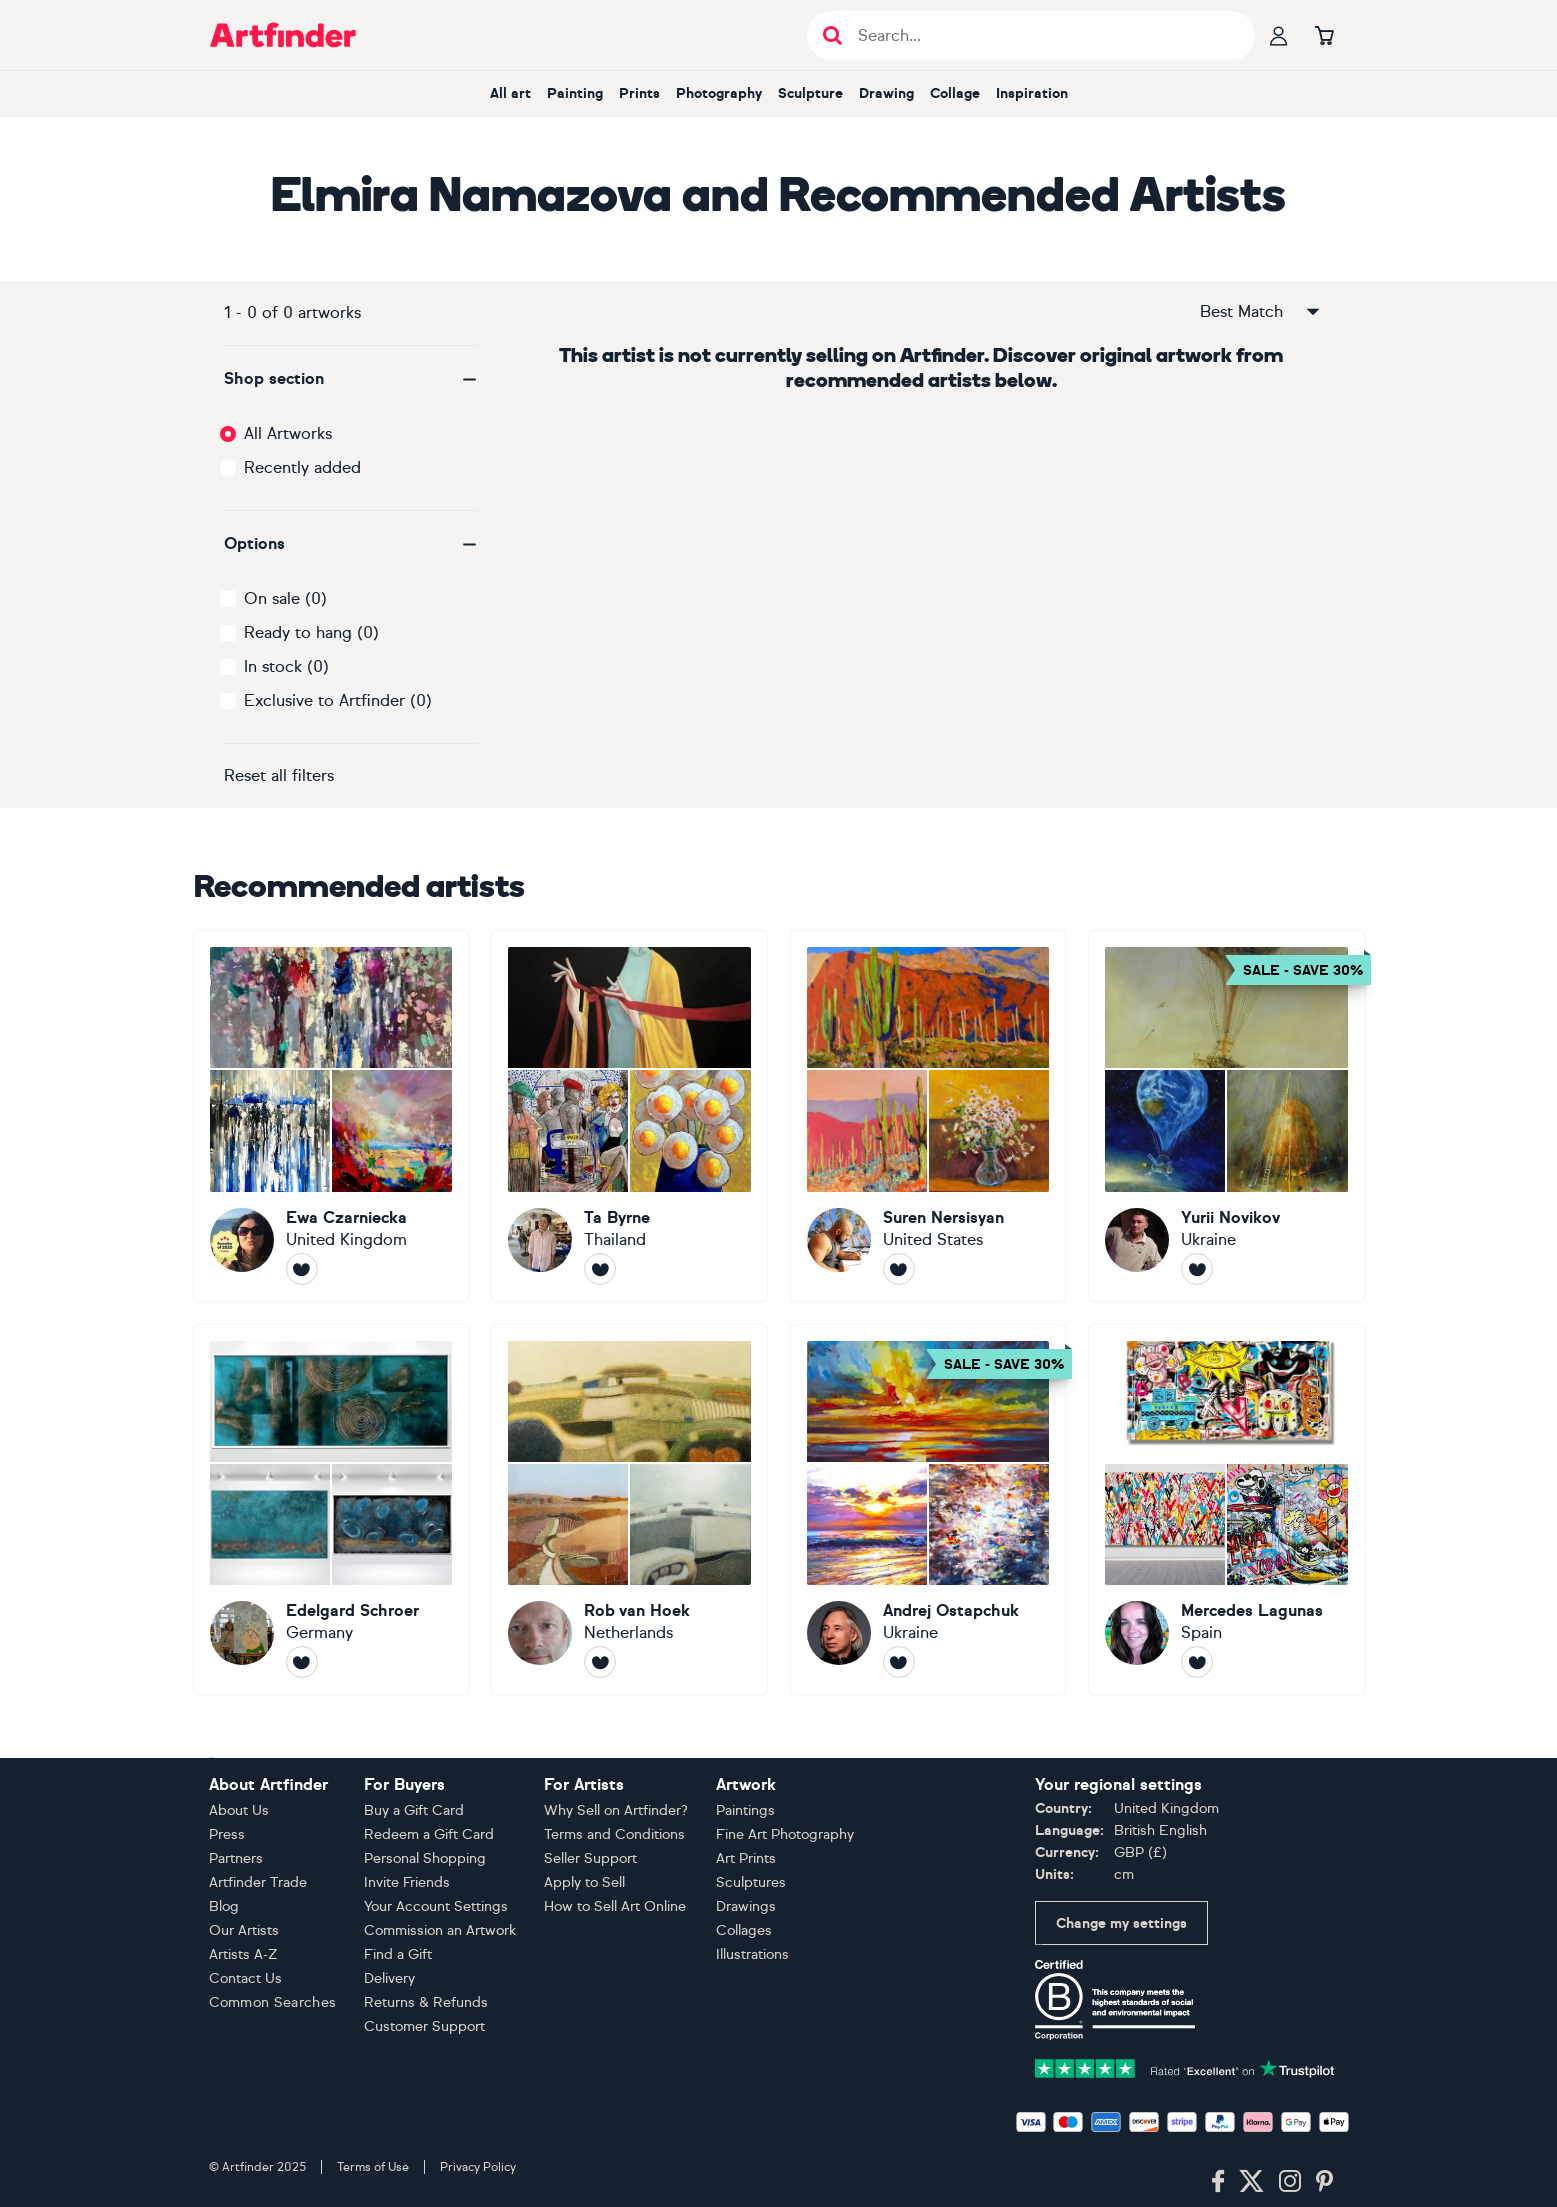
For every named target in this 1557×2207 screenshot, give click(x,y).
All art (510, 93)
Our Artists (244, 1930)
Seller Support (590, 1858)
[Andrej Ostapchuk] (928, 1510)
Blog (224, 1906)
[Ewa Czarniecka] (331, 1116)
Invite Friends (407, 1882)
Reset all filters (279, 775)
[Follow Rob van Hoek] (600, 1662)
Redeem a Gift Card (429, 1834)
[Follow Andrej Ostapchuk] (899, 1662)
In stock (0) (286, 666)
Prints (639, 93)
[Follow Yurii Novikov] (1197, 1269)
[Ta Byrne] (629, 1116)
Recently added (302, 467)
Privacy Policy (478, 2167)
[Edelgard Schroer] (331, 1510)
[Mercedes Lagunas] (1226, 1510)
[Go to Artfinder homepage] (283, 35)
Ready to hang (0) (311, 632)
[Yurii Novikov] (1226, 1116)
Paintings (745, 1810)
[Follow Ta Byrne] (600, 1269)
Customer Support (424, 2026)
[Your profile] (1279, 35)
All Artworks (288, 433)
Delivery (389, 1978)
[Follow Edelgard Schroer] (302, 1662)
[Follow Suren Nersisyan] (899, 1269)
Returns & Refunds (426, 2002)
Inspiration (1032, 93)
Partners (236, 1858)
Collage (955, 93)
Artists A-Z (243, 1954)
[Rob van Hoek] (629, 1510)
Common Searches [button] (273, 2002)
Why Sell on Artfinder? (616, 1810)
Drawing (886, 93)
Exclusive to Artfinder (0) (338, 700)
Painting (575, 93)
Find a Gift (398, 1954)
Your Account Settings (436, 1906)
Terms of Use (373, 2167)
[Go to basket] (1325, 35)
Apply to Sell (584, 1882)
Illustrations (752, 1954)
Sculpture (810, 93)
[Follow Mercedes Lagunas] (1197, 1662)
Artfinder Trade (258, 1882)
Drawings (746, 1906)
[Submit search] (832, 35)
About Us (239, 1810)
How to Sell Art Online (615, 1906)
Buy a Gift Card (414, 1810)
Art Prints (746, 1858)
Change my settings (1121, 1923)
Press (227, 1834)
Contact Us (245, 1978)
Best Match (1261, 312)
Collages (744, 1930)
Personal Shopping (425, 1858)
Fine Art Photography (785, 1834)
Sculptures (751, 1882)
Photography (719, 93)
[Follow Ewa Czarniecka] (302, 1269)
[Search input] (1041, 35)
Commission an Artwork (440, 1930)
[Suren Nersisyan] (928, 1116)
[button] (351, 379)
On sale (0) (285, 598)
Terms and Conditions (614, 1834)
